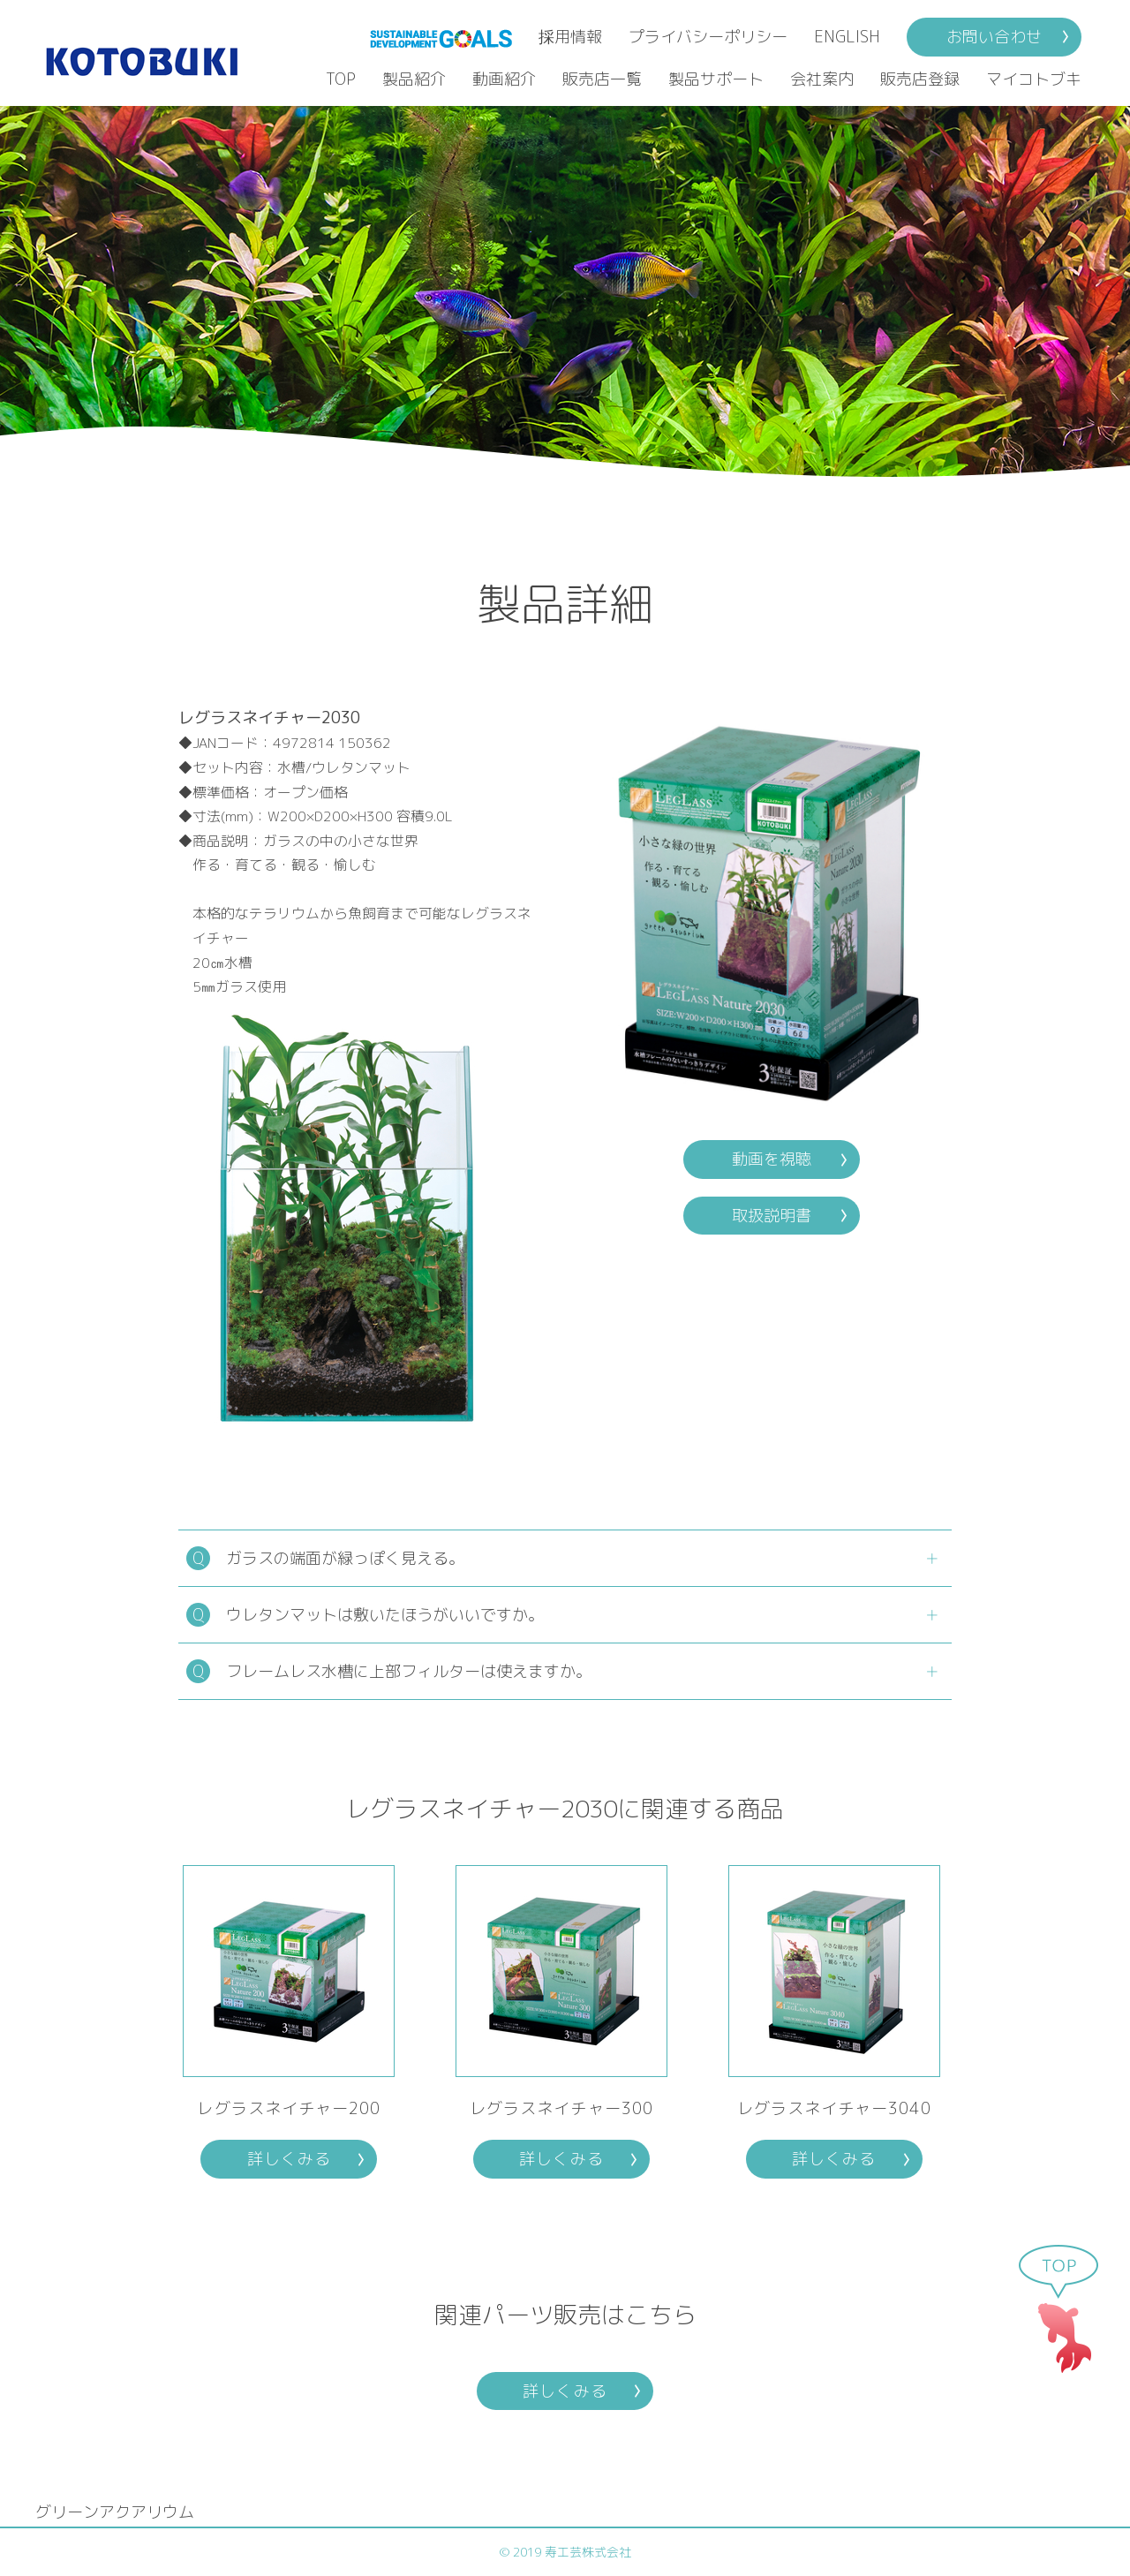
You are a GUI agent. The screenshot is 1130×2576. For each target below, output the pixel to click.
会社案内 (822, 79)
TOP (341, 79)
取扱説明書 (771, 1216)
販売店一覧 (602, 79)
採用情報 (570, 37)
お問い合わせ (994, 37)
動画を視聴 (771, 1159)
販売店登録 (920, 79)
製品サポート (716, 79)
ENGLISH (847, 37)
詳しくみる (289, 2159)
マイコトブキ (1033, 79)
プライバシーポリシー (708, 37)
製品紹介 (414, 79)
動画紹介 (504, 79)
